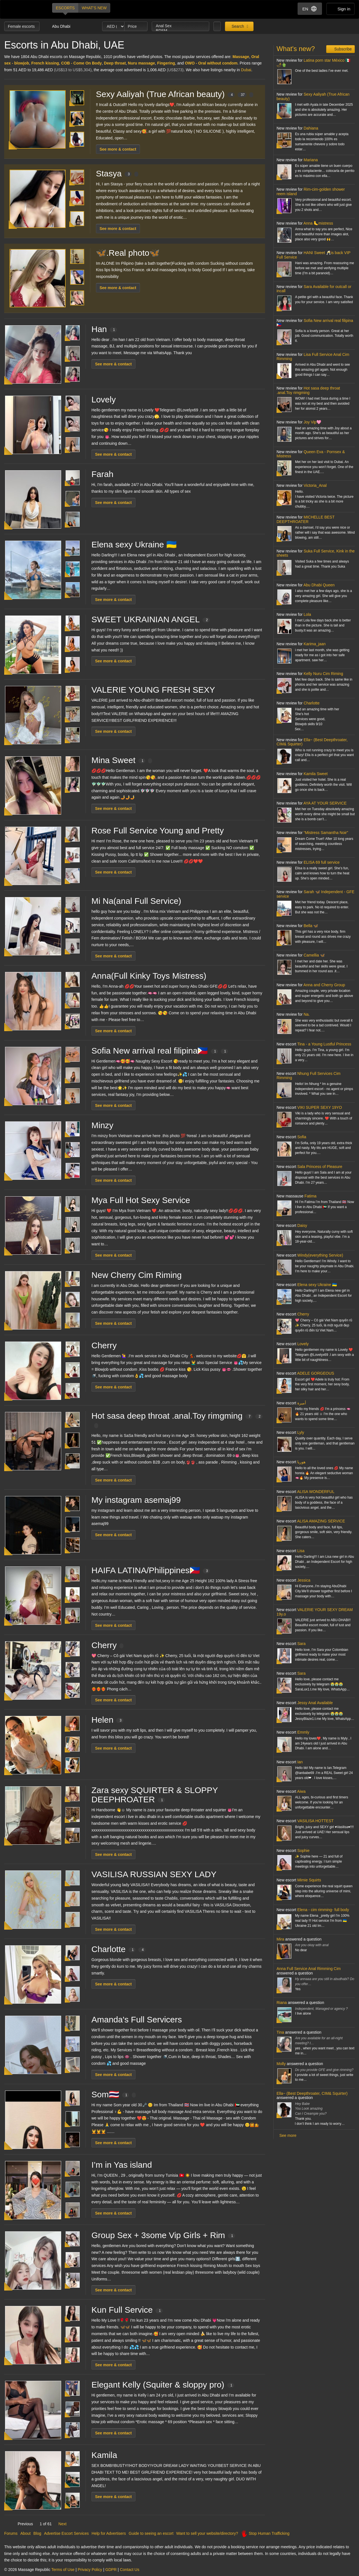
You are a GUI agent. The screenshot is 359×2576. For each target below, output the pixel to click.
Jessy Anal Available (315, 1703)
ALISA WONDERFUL (315, 1491)
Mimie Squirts (309, 1880)
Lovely (103, 399)
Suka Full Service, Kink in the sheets (316, 553)
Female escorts (22, 26)
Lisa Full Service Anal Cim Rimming (313, 356)
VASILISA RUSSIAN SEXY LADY (154, 1874)
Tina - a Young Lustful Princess (324, 1044)
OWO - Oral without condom (211, 63)
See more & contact (118, 149)
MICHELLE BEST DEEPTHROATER (306, 519)
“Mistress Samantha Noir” (325, 832)
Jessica (303, 1580)
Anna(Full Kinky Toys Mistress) (148, 975)
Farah (102, 474)
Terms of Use (62, 2569)
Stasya (117, 173)
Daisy (302, 1225)
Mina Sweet (121, 760)
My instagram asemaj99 (136, 1499)
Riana (282, 2002)
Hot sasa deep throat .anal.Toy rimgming (308, 390)
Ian (300, 1762)
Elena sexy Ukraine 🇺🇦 (134, 544)
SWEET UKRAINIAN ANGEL (150, 619)
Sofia (301, 1137)
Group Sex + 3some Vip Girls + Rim (163, 2235)
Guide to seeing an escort (151, 2533)
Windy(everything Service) (320, 1255)
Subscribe (342, 49)
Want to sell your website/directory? (207, 2533)
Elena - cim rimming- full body (323, 1909)
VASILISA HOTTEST (315, 1821)
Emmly (303, 1732)
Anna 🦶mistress (318, 223)
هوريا (301, 1462)
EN (309, 8)
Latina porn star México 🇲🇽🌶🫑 (313, 62)
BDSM (180, 30)
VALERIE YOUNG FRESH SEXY (153, 689)
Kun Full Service (127, 2309)
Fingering (166, 63)
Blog (37, 2533)
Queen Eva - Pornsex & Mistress (311, 454)
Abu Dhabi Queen (319, 585)
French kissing (45, 63)
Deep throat (115, 63)
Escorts (65, 8)
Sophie (303, 1850)
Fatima (311, 1196)
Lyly (300, 1432)
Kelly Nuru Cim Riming (323, 673)
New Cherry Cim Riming (136, 1275)
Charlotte (118, 1949)
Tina (280, 2032)
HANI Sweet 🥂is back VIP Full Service (313, 254)
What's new (94, 8)
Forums (10, 2533)
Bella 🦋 (310, 925)
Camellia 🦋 (314, 955)
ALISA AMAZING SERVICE (321, 1521)
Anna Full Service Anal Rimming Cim (309, 1968)
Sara (301, 1643)
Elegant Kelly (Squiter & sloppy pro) (162, 2384)
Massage (241, 56)
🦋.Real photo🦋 (128, 252)
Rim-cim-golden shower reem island (311, 191)
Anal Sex (180, 26)
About (25, 2533)
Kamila (104, 2455)
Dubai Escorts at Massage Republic (23, 9)
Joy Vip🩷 (312, 422)
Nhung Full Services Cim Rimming (308, 1075)
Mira (280, 1939)
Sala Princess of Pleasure (319, 1166)
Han (104, 329)
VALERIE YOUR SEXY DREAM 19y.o (315, 1611)
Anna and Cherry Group (324, 985)
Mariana (310, 160)
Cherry (104, 1345)
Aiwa (301, 1791)
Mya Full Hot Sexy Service (140, 1200)
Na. (306, 1014)
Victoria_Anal (314, 485)
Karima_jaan (314, 644)
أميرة (301, 1403)
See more (287, 2135)
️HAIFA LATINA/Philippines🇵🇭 (150, 1570)
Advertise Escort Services (66, 2533)
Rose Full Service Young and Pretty (157, 830)
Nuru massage (141, 63)
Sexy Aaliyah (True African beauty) (174, 94)
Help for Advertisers (109, 2533)
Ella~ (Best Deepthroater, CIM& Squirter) (312, 742)
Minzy (102, 1125)
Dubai (246, 70)
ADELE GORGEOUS (315, 1373)
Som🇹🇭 (113, 2094)
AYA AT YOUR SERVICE (325, 803)
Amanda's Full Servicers (136, 2019)
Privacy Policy (90, 2569)
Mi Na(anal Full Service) (136, 900)
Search (237, 26)
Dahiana (310, 128)
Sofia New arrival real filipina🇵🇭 (159, 1050)
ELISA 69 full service (321, 862)
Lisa (301, 1551)
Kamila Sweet (315, 773)
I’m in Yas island (121, 2164)
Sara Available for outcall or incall (314, 288)
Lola (307, 614)
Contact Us (129, 2569)
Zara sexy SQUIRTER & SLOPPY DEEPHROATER (154, 1794)
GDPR (111, 2569)
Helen (107, 1719)
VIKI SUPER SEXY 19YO (319, 1107)
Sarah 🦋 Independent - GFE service (316, 894)
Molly (281, 2063)
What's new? (296, 48)
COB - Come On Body (81, 63)
